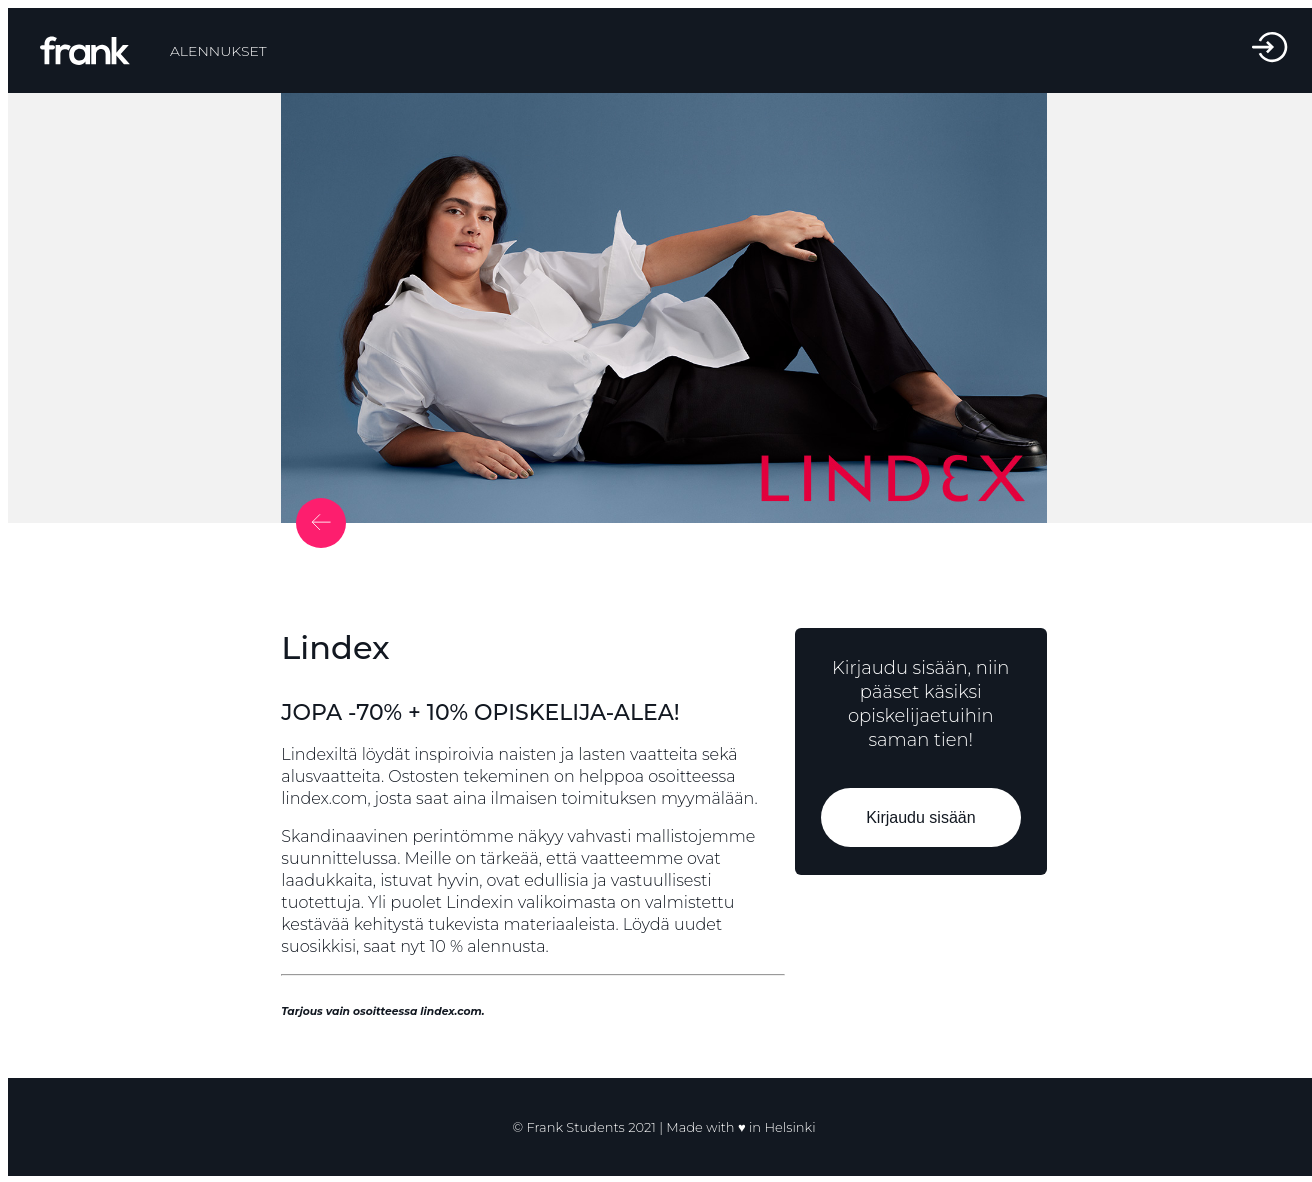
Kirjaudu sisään (920, 817)
